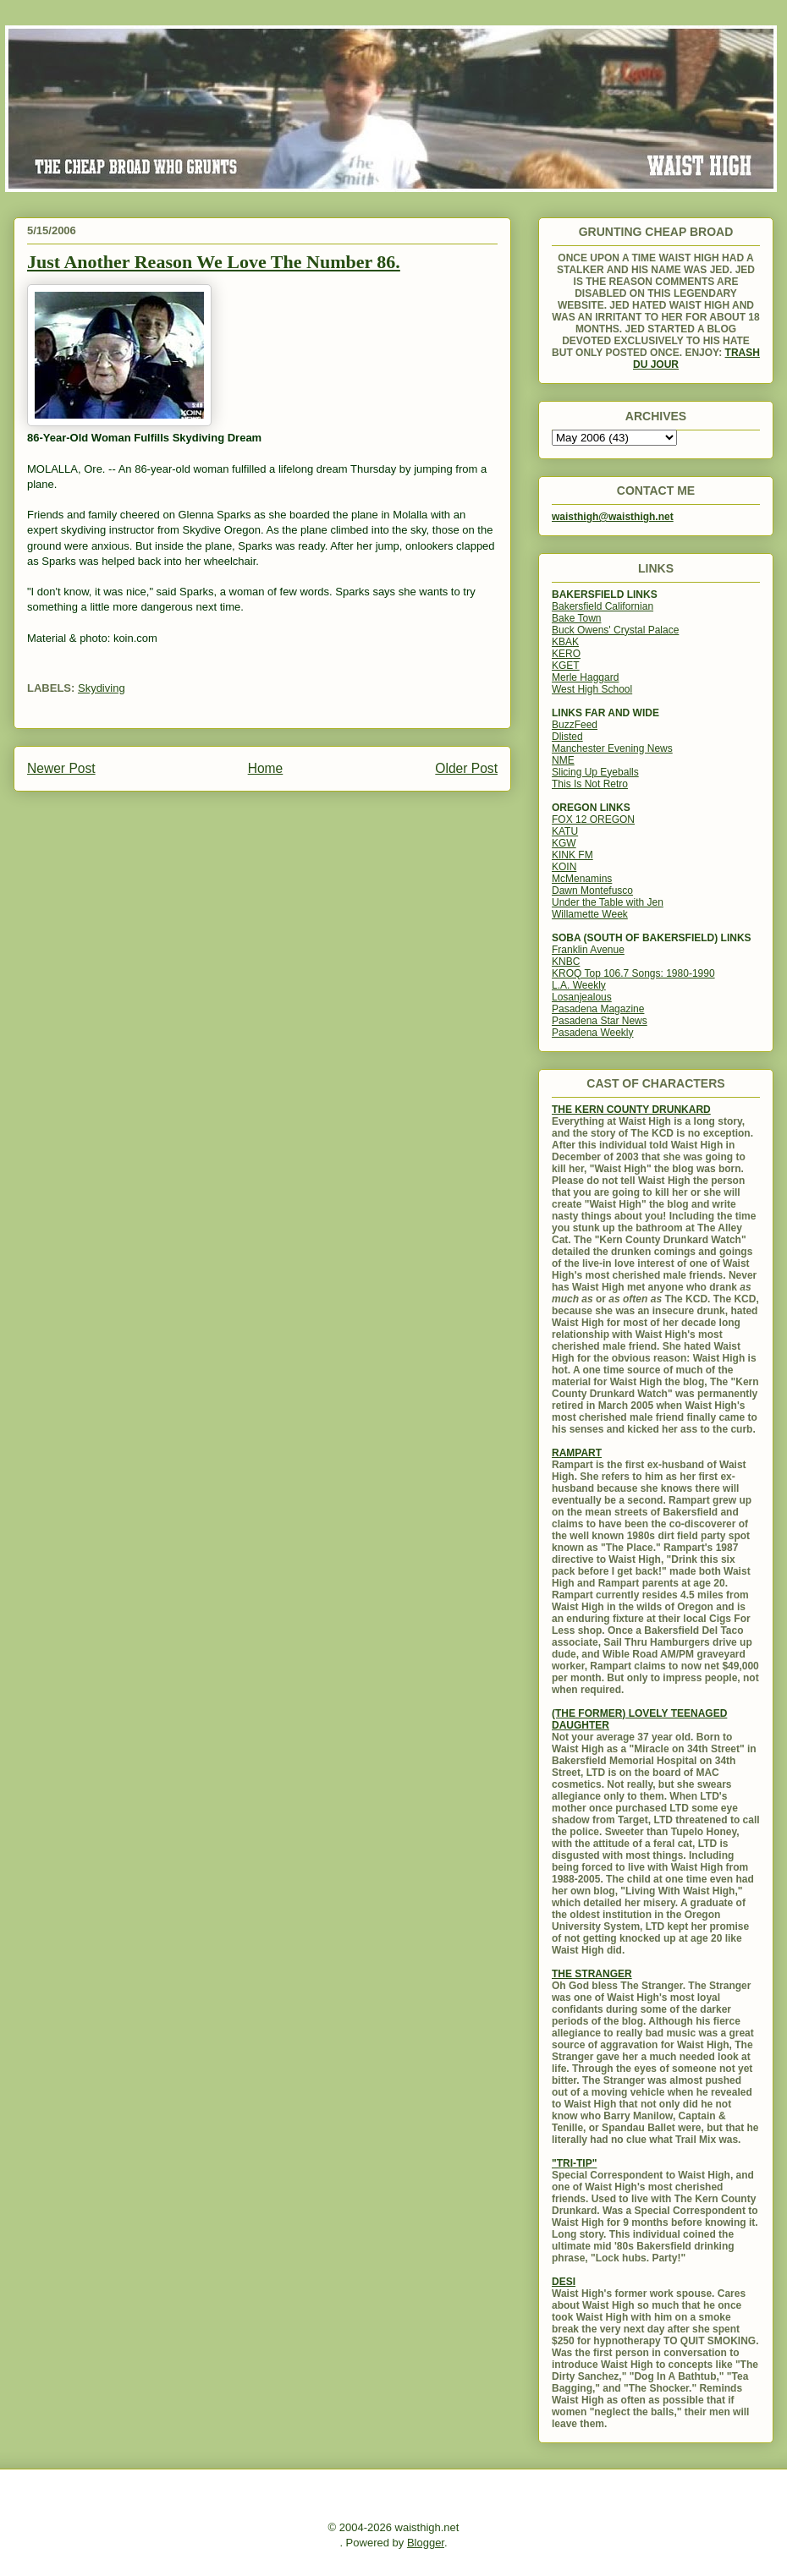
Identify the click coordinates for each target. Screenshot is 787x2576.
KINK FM (572, 855)
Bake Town (576, 618)
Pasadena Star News (599, 1021)
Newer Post (61, 768)
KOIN (564, 867)
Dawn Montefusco (592, 890)
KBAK (565, 642)
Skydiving (101, 688)
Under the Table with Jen (607, 902)
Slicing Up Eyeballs (595, 772)
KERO (566, 654)
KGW (564, 843)
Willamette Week (590, 914)
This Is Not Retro (590, 784)
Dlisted (567, 737)
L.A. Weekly (579, 985)
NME (563, 760)
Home (265, 768)
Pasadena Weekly (593, 1033)
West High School (592, 689)
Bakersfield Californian (602, 606)
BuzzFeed (574, 725)
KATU (565, 831)
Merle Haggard (585, 677)
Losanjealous (582, 997)
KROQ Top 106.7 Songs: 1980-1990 (633, 973)
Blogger (425, 2542)
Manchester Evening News (612, 748)
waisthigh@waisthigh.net (613, 517)
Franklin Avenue (588, 950)
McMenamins (582, 879)
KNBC (566, 961)
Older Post (466, 768)
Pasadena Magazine (598, 1009)
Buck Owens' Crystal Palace (615, 630)
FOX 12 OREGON (593, 819)
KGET (566, 665)
